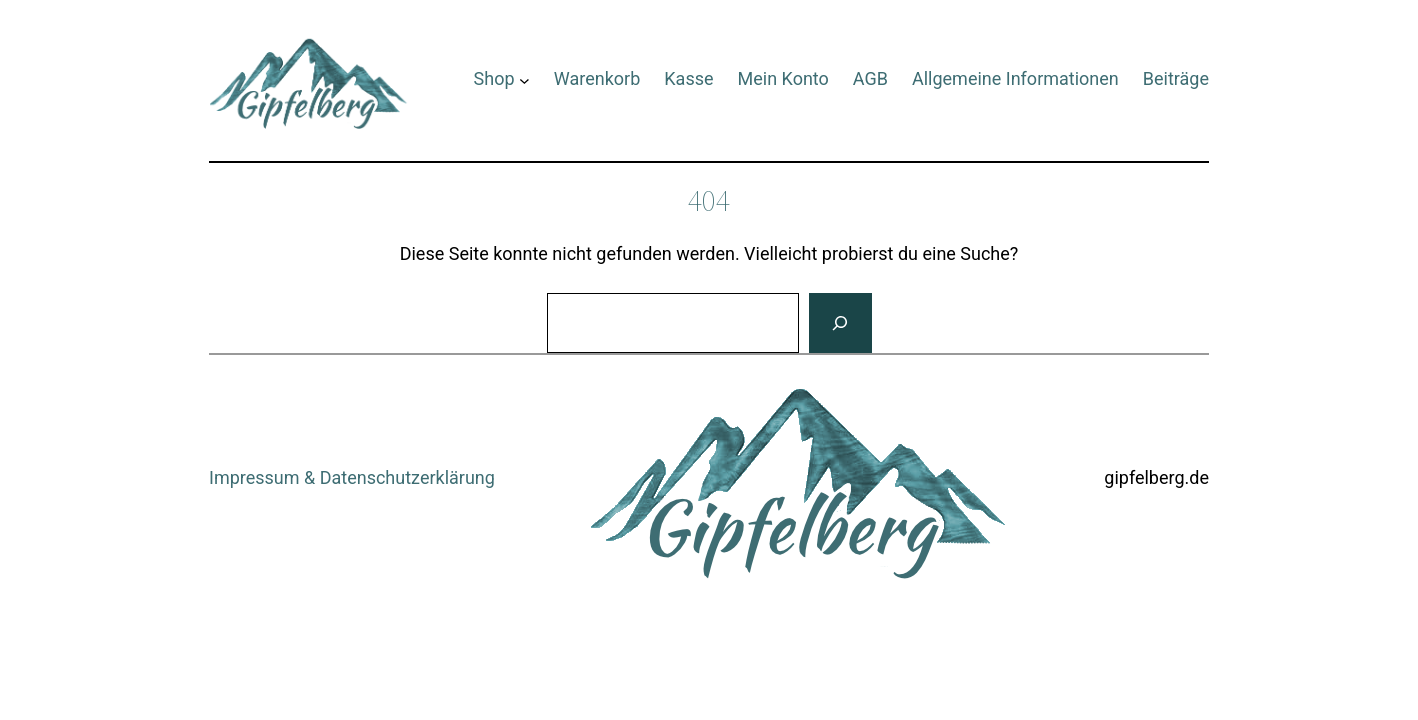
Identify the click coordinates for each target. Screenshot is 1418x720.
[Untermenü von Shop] (524, 79)
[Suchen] (840, 323)
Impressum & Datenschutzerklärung (352, 477)
